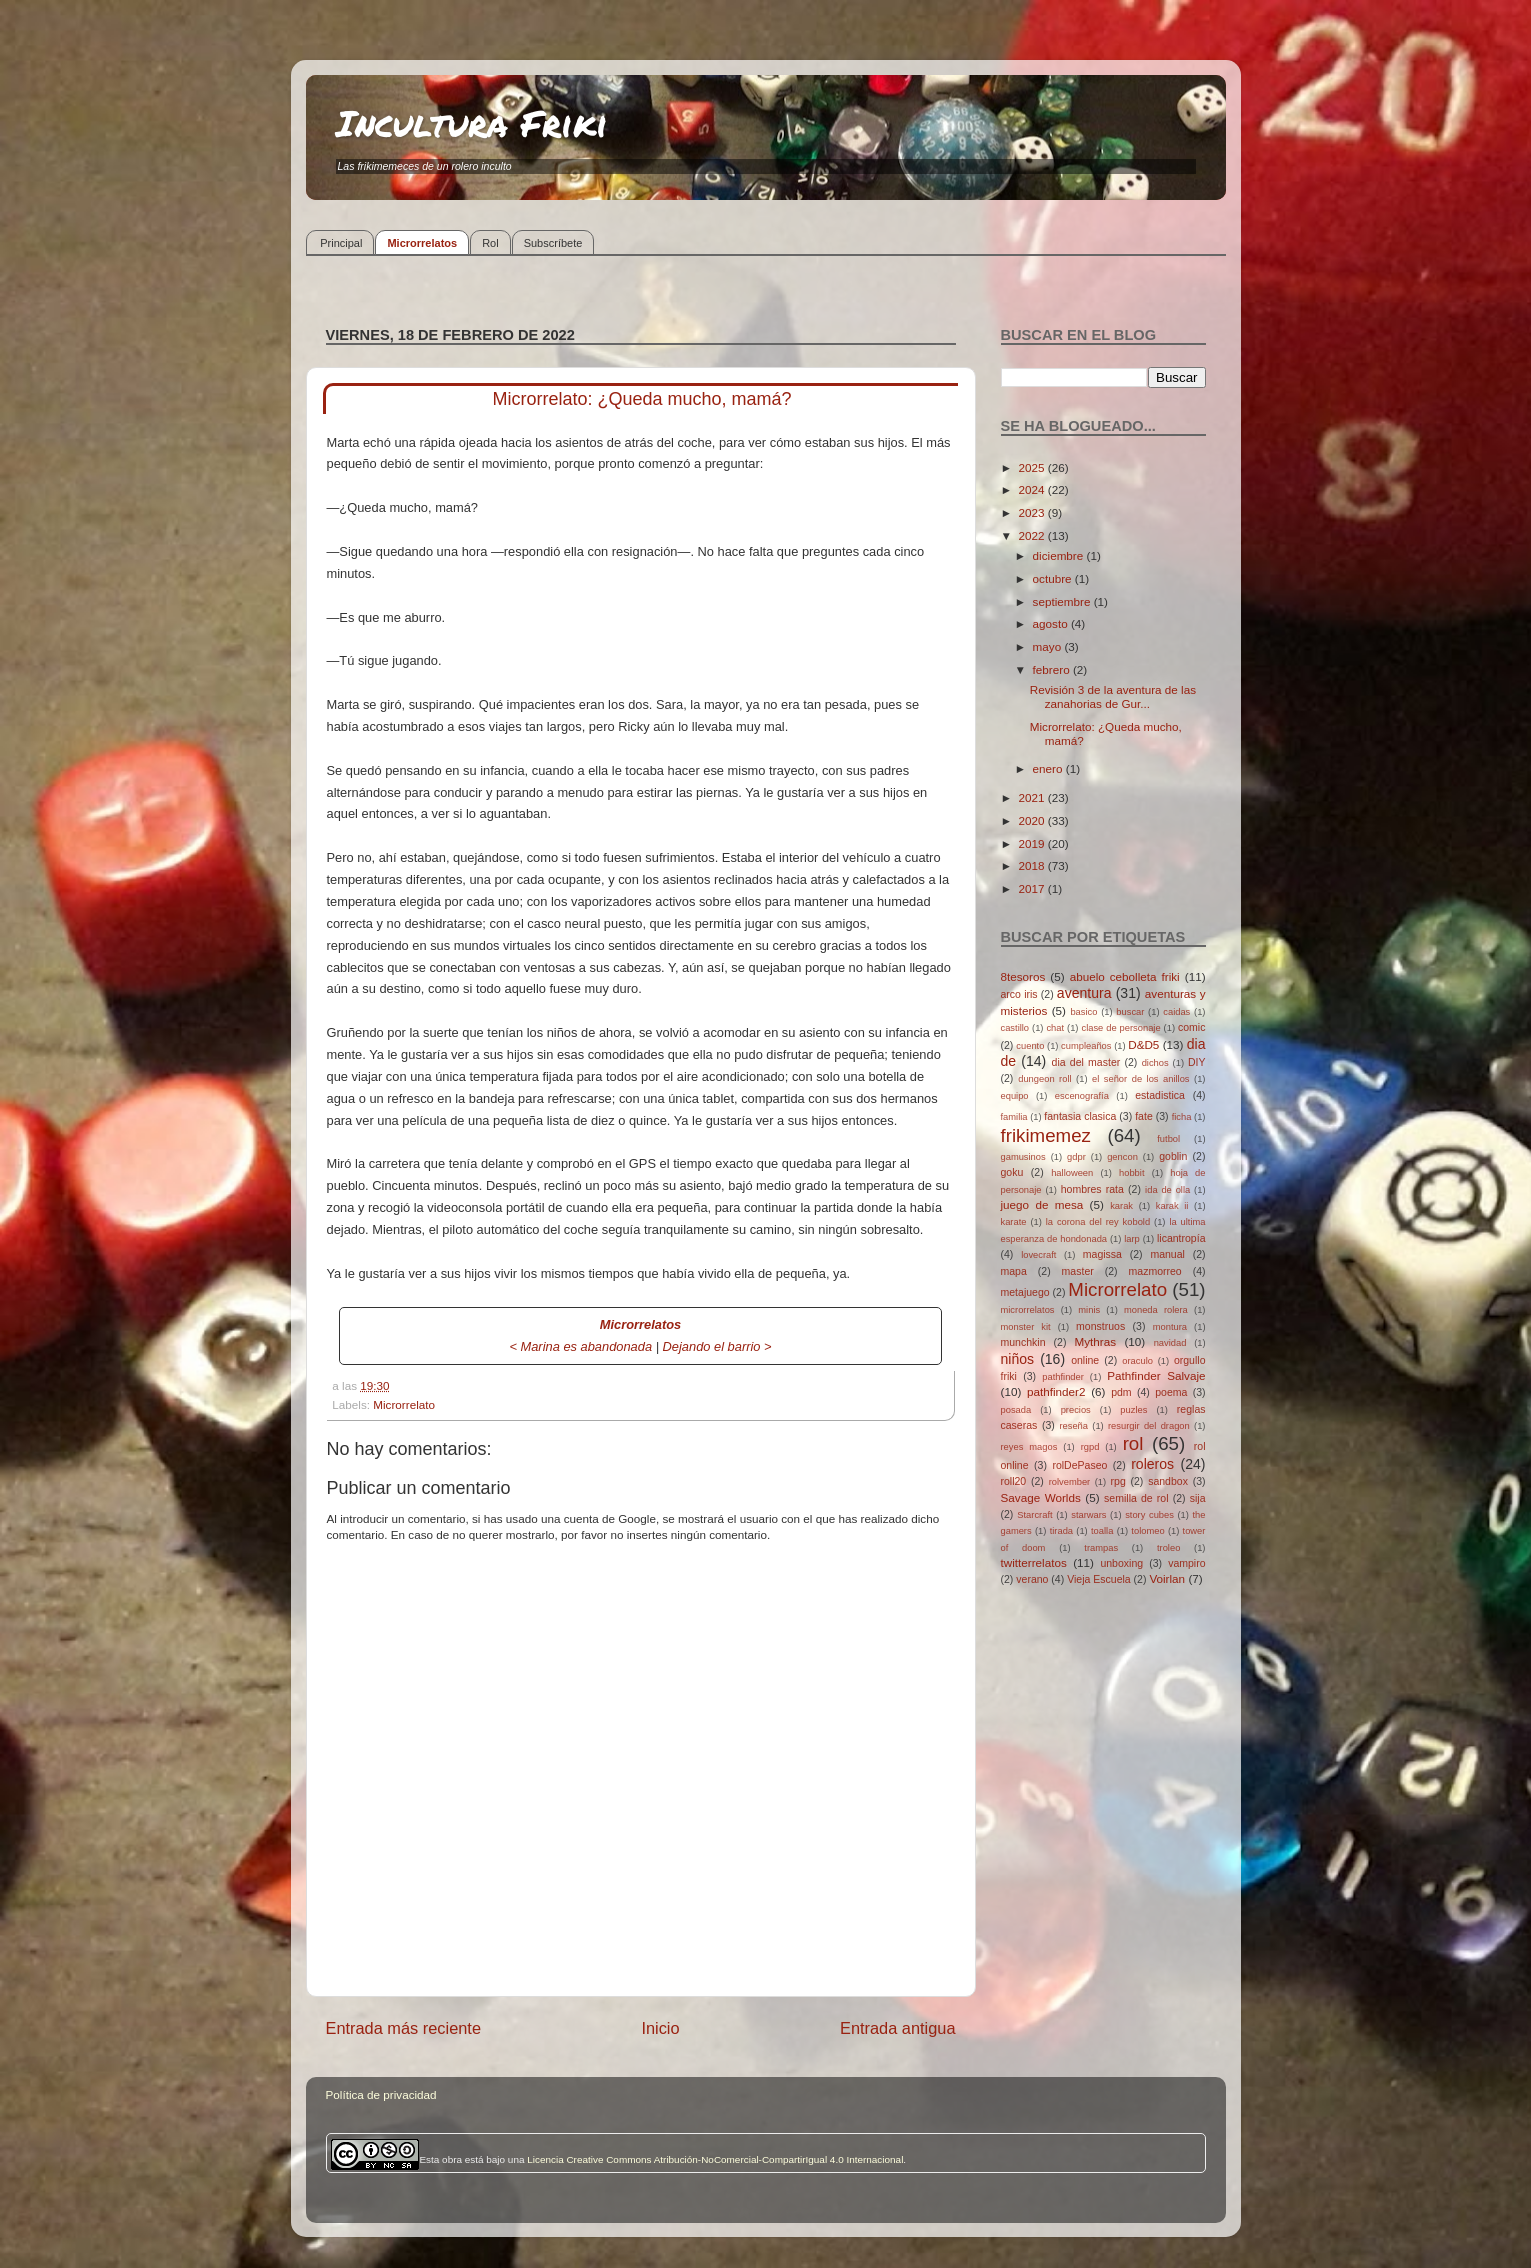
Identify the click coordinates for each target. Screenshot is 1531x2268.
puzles (1133, 1410)
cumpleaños (1086, 1046)
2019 (1033, 843)
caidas (1176, 1012)
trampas (1101, 1548)
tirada (1061, 1531)
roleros (1152, 1464)
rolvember (1070, 1482)
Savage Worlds (1041, 1497)
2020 (1033, 820)
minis (1089, 1310)
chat (1055, 1028)
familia (1014, 1117)
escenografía (1082, 1096)
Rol (490, 243)
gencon (1122, 1157)
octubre (1054, 578)
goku (1012, 1172)
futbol (1168, 1139)
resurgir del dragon (1149, 1426)
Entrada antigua (898, 2028)
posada (1016, 1410)
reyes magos (1029, 1447)
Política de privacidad (381, 2094)
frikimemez (1046, 1135)
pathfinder (1063, 1377)
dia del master (1086, 1062)
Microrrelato (404, 1404)
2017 (1033, 888)
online (1085, 1360)
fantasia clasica (1080, 1116)
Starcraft (1034, 1515)
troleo (1168, 1548)
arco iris (1019, 994)
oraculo (1137, 1361)
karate (1014, 1222)
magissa (1102, 1254)
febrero (1053, 669)
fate (1144, 1116)
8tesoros (1023, 976)
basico (1083, 1012)
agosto (1052, 623)
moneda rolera (1156, 1310)
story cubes (1149, 1515)
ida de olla (1167, 1190)
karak (1121, 1206)
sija (1198, 1498)
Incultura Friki (472, 122)
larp (1132, 1239)
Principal (341, 243)
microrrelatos (1028, 1310)
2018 (1033, 865)
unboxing (1121, 1563)
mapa (1014, 1271)
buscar (1130, 1012)
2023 (1033, 512)
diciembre (1060, 555)
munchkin (1023, 1342)
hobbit (1131, 1173)
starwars (1088, 1515)
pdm (1121, 1392)
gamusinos (1023, 1157)
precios (1076, 1410)
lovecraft (1038, 1255)
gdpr (1076, 1157)
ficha (1182, 1117)
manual (1167, 1254)
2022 (1033, 535)
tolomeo (1147, 1531)
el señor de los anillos (1141, 1079)
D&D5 (1143, 1044)
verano (1032, 1579)
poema (1171, 1392)
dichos (1155, 1063)
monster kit (1026, 1327)
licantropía (1181, 1238)
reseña (1073, 1426)
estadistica (1160, 1095)
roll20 (1014, 1481)
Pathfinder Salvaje (1156, 1375)
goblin (1173, 1156)
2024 (1033, 489)
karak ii (1172, 1206)
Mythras (1096, 1341)
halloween (1072, 1173)
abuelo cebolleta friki (1125, 976)
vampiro (1186, 1563)
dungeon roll (1044, 1079)
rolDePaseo (1079, 1465)
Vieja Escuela (1099, 1579)
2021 (1033, 797)
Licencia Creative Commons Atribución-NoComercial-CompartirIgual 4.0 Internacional (715, 2159)
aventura (1084, 993)
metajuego (1025, 1292)
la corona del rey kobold (1098, 1222)
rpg (1118, 1481)
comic (1191, 1027)
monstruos (1100, 1326)
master (1078, 1271)
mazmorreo (1155, 1271)
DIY (1197, 1062)
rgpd (1090, 1447)
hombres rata (1092, 1189)
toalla (1102, 1531)
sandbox (1168, 1481)
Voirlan (1167, 1578)
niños (1018, 1359)
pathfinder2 (1056, 1391)
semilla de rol (1136, 1498)
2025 (1033, 467)
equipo (1015, 1096)
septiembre (1063, 601)
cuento (1030, 1046)
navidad (1170, 1343)
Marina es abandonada (587, 1346)
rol (1133, 1443)
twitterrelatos (1034, 1562)
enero (1049, 768)
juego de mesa (1042, 1204)
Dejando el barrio (712, 1346)
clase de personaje (1120, 1028)
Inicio (660, 2028)
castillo (1015, 1028)
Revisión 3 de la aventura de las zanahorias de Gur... (1113, 696)
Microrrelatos (422, 243)
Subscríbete (553, 243)
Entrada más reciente (404, 2028)
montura (1170, 1327)
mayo (1049, 646)
